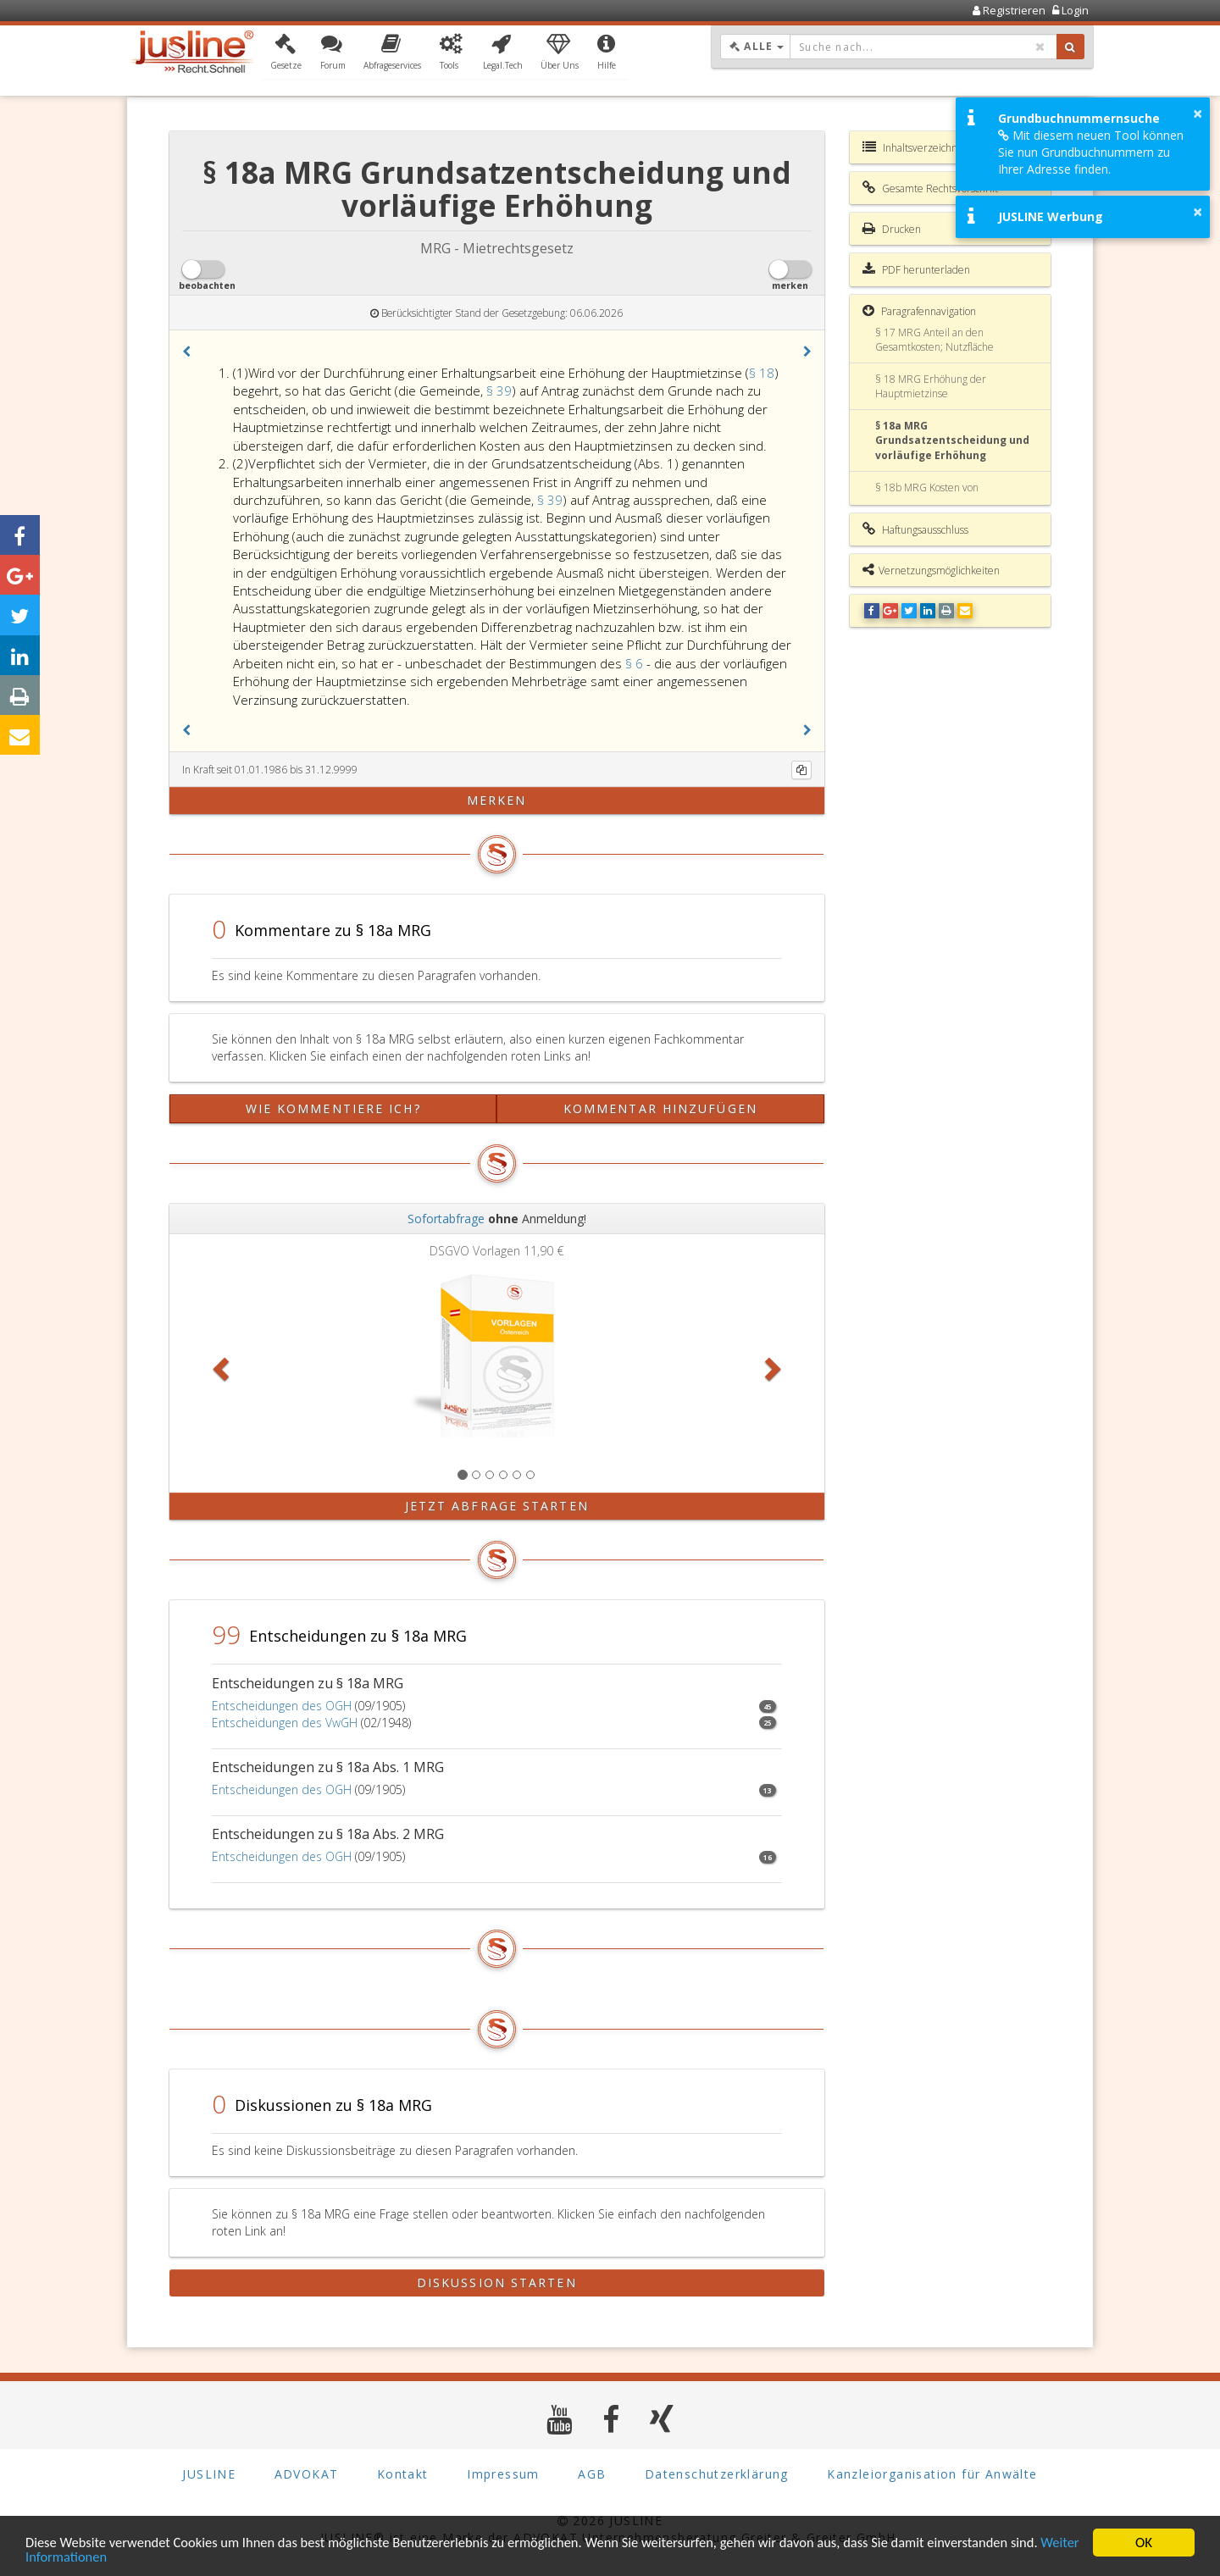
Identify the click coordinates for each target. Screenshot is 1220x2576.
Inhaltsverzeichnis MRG (926, 147)
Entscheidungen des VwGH (285, 1723)
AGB (592, 2474)
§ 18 (761, 372)
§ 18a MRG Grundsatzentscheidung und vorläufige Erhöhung (952, 440)
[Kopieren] (801, 770)
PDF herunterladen (916, 269)
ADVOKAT (306, 2474)
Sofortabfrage (446, 1218)
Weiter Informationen (88, 2558)
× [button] (1197, 113)
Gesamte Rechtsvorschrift (930, 188)
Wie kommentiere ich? (333, 1108)
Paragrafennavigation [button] (919, 311)
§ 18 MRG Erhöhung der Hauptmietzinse (930, 386)
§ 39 (499, 390)
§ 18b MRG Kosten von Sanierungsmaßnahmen (929, 494)
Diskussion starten (497, 2282)
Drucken (891, 228)
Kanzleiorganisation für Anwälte (932, 2474)
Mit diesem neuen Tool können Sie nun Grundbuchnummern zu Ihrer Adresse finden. (1091, 152)
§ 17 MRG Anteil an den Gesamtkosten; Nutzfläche (934, 339)
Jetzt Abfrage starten (497, 1506)
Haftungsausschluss (915, 529)
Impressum (503, 2474)
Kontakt (403, 2474)
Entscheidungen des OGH (282, 1706)
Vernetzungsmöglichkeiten (931, 570)
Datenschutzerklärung (717, 2474)
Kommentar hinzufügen (660, 1108)
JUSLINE (209, 2474)
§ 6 (635, 663)
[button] (286, 53)
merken (497, 800)
